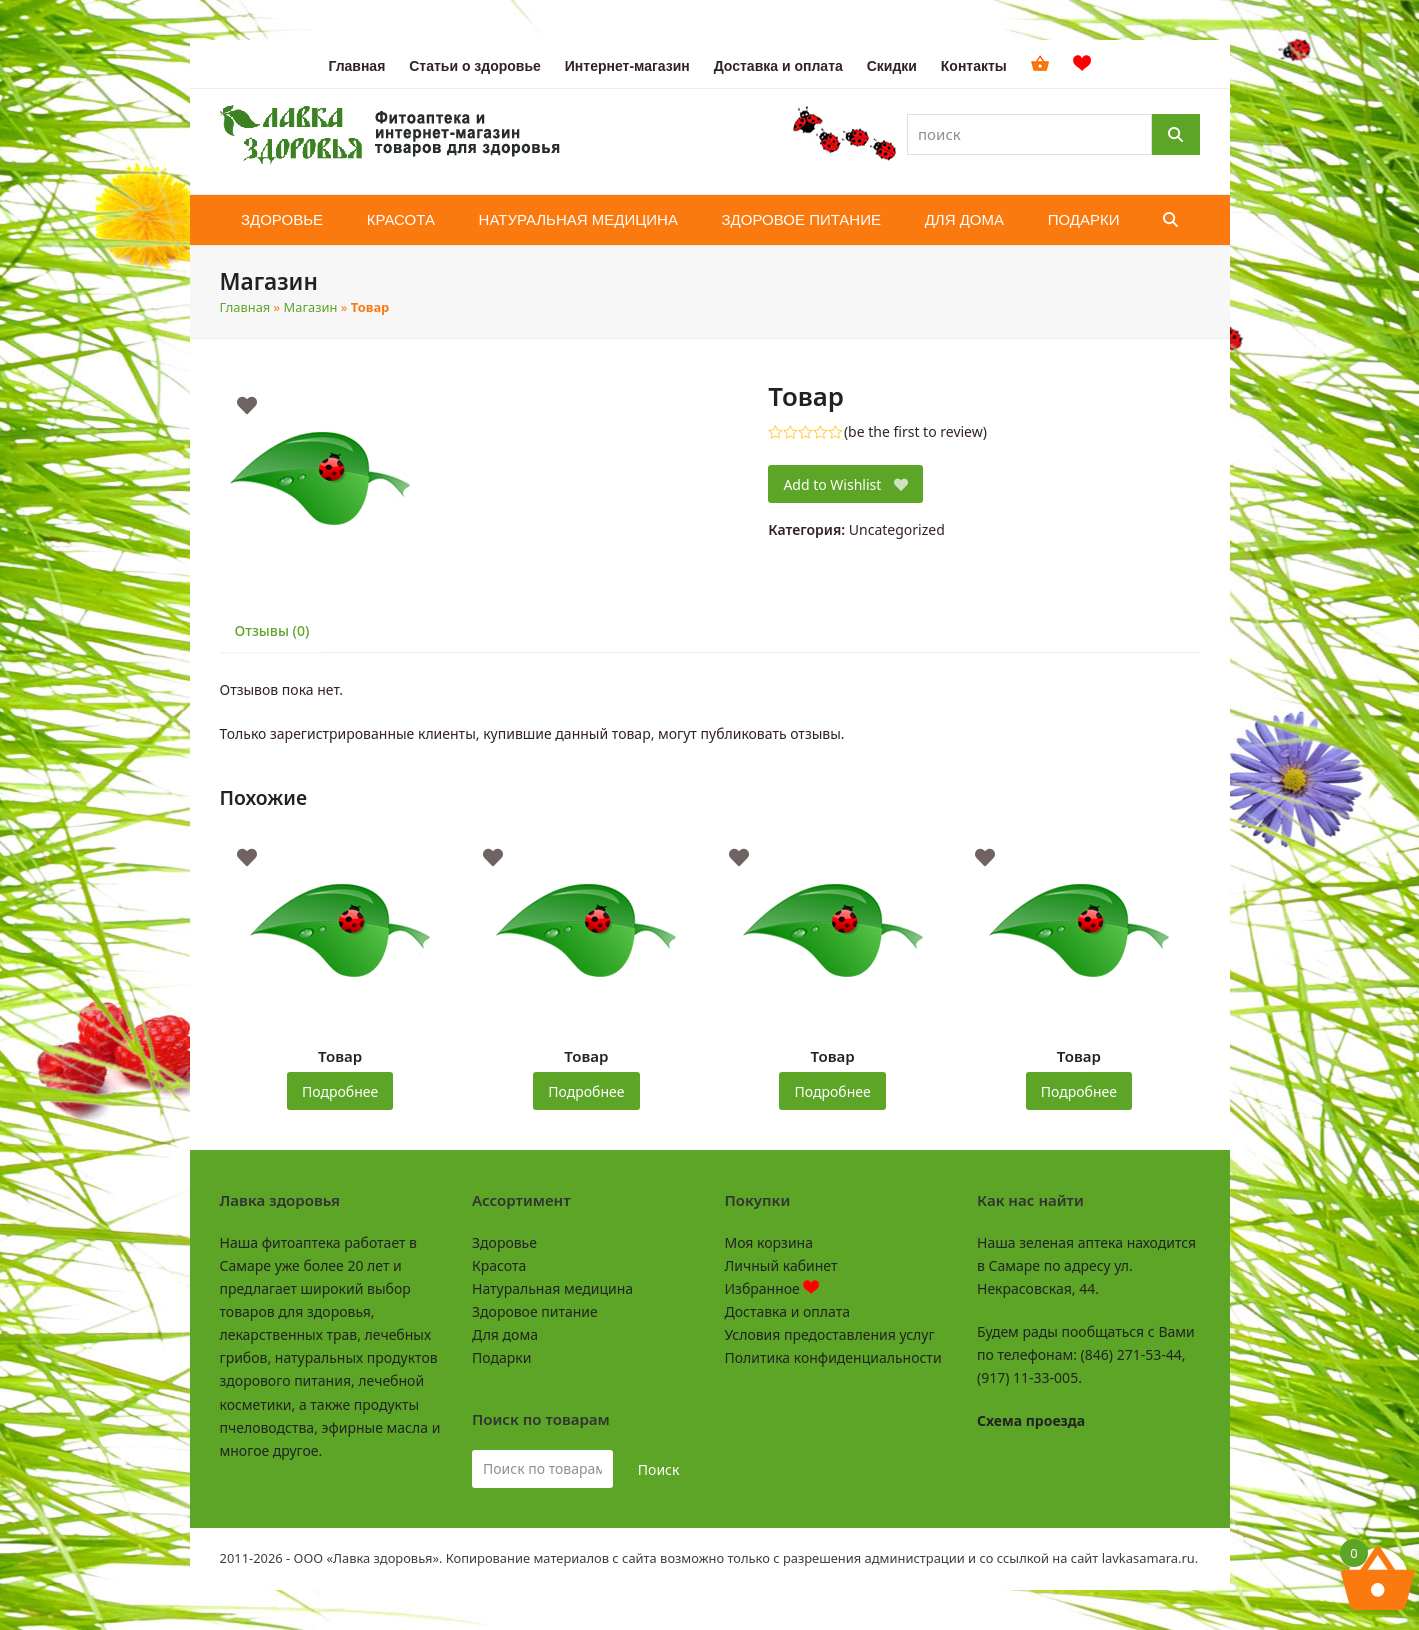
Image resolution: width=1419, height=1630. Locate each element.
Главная (245, 307)
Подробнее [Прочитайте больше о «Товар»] (340, 1091)
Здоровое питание (535, 1311)
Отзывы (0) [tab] (272, 630)
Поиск (659, 1469)
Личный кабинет (781, 1265)
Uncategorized (897, 529)
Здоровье (504, 1242)
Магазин (311, 307)
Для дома (505, 1334)
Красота (499, 1265)
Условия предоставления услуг (830, 1334)
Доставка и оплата (787, 1311)
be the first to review (915, 432)
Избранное (772, 1288)
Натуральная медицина (552, 1288)
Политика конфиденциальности (833, 1357)
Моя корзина (769, 1242)
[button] (1170, 220)
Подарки (501, 1357)
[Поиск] (1176, 134)
